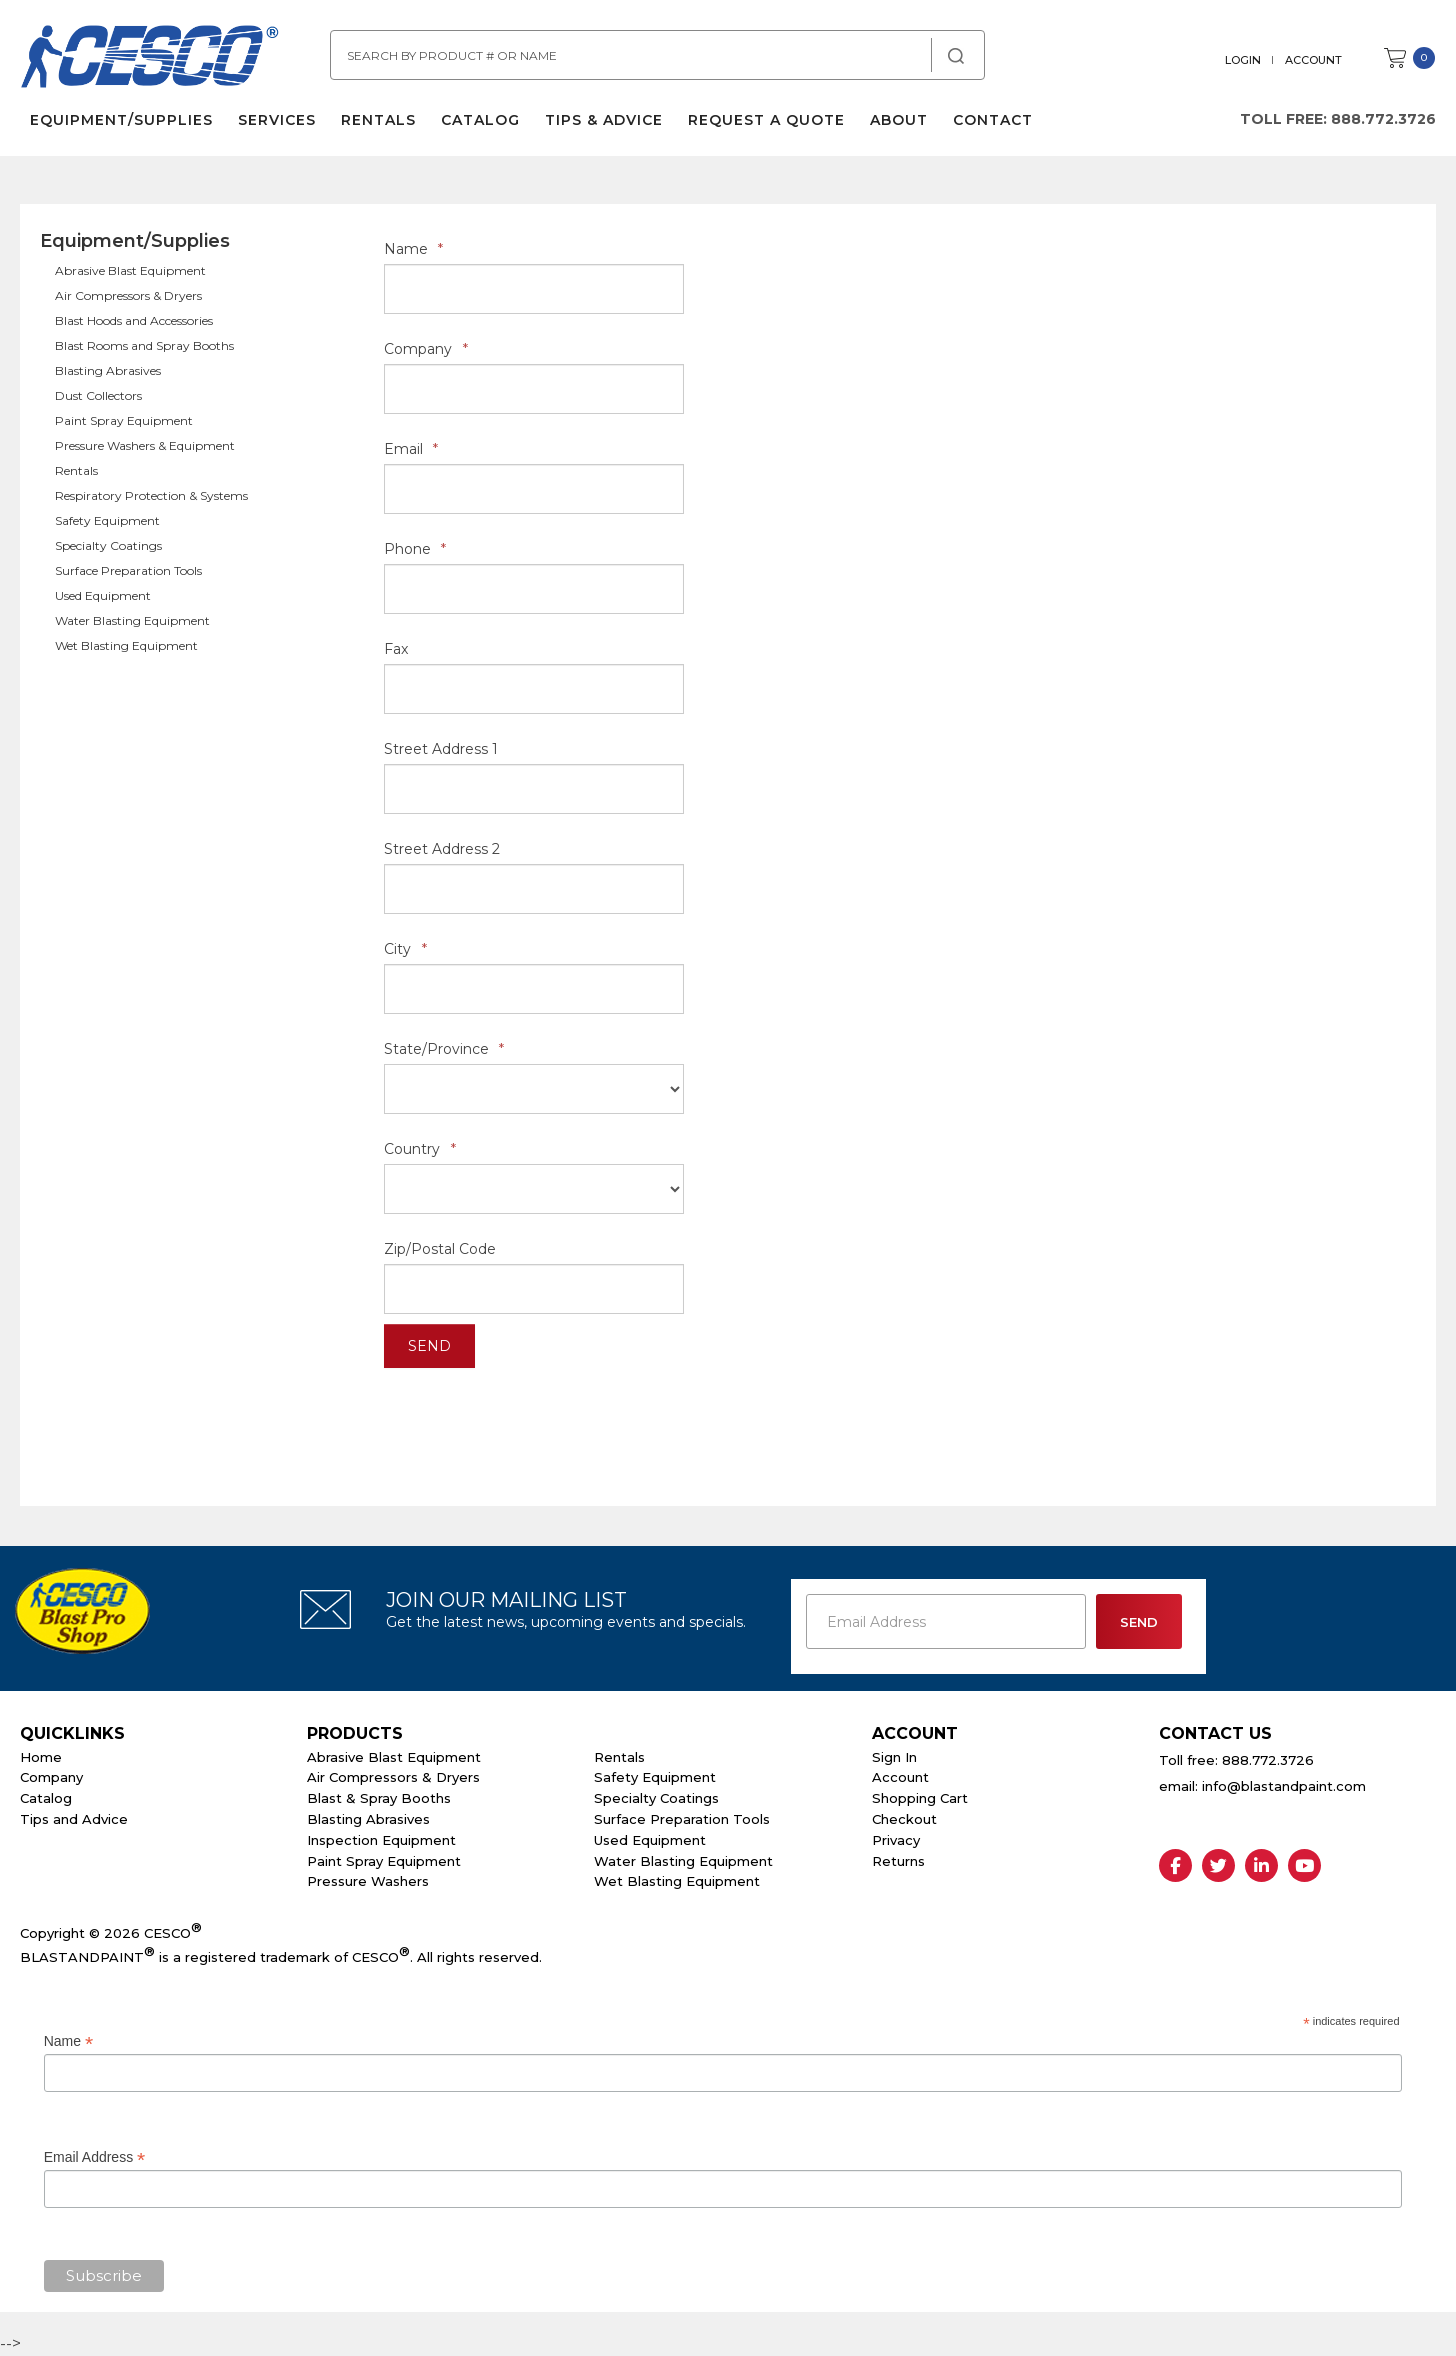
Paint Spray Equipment (124, 420)
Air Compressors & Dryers (128, 295)
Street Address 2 (442, 849)
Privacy (896, 1840)
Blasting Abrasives (108, 370)
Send (429, 1346)
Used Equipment (103, 595)
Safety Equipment (107, 520)
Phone (415, 549)
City (405, 949)
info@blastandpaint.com (1284, 1786)
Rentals (378, 120)
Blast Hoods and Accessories (134, 320)
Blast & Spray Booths (379, 1798)
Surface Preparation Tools (128, 570)
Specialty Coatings (108, 545)
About (899, 120)
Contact (993, 120)
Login (1243, 60)
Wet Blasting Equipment (126, 645)
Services (277, 120)
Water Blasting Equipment (132, 620)
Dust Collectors (98, 395)
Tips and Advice (74, 1819)
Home (41, 1757)
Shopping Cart (920, 1798)
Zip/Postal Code (440, 1249)
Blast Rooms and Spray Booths (144, 345)
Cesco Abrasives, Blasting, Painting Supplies (150, 59)
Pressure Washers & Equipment (145, 445)
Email (411, 449)
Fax (396, 649)
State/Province (444, 1049)
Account (1313, 60)
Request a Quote (766, 120)
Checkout (904, 1819)
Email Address (95, 2157)
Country (420, 1149)
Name (413, 249)
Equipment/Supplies (121, 120)
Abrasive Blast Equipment (130, 270)
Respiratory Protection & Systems (151, 495)
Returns (898, 1861)
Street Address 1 (441, 749)
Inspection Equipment (381, 1840)
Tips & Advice (604, 120)
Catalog (480, 120)
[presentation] (536, 1417)
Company (426, 349)
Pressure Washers (368, 1881)
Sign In (894, 1757)
